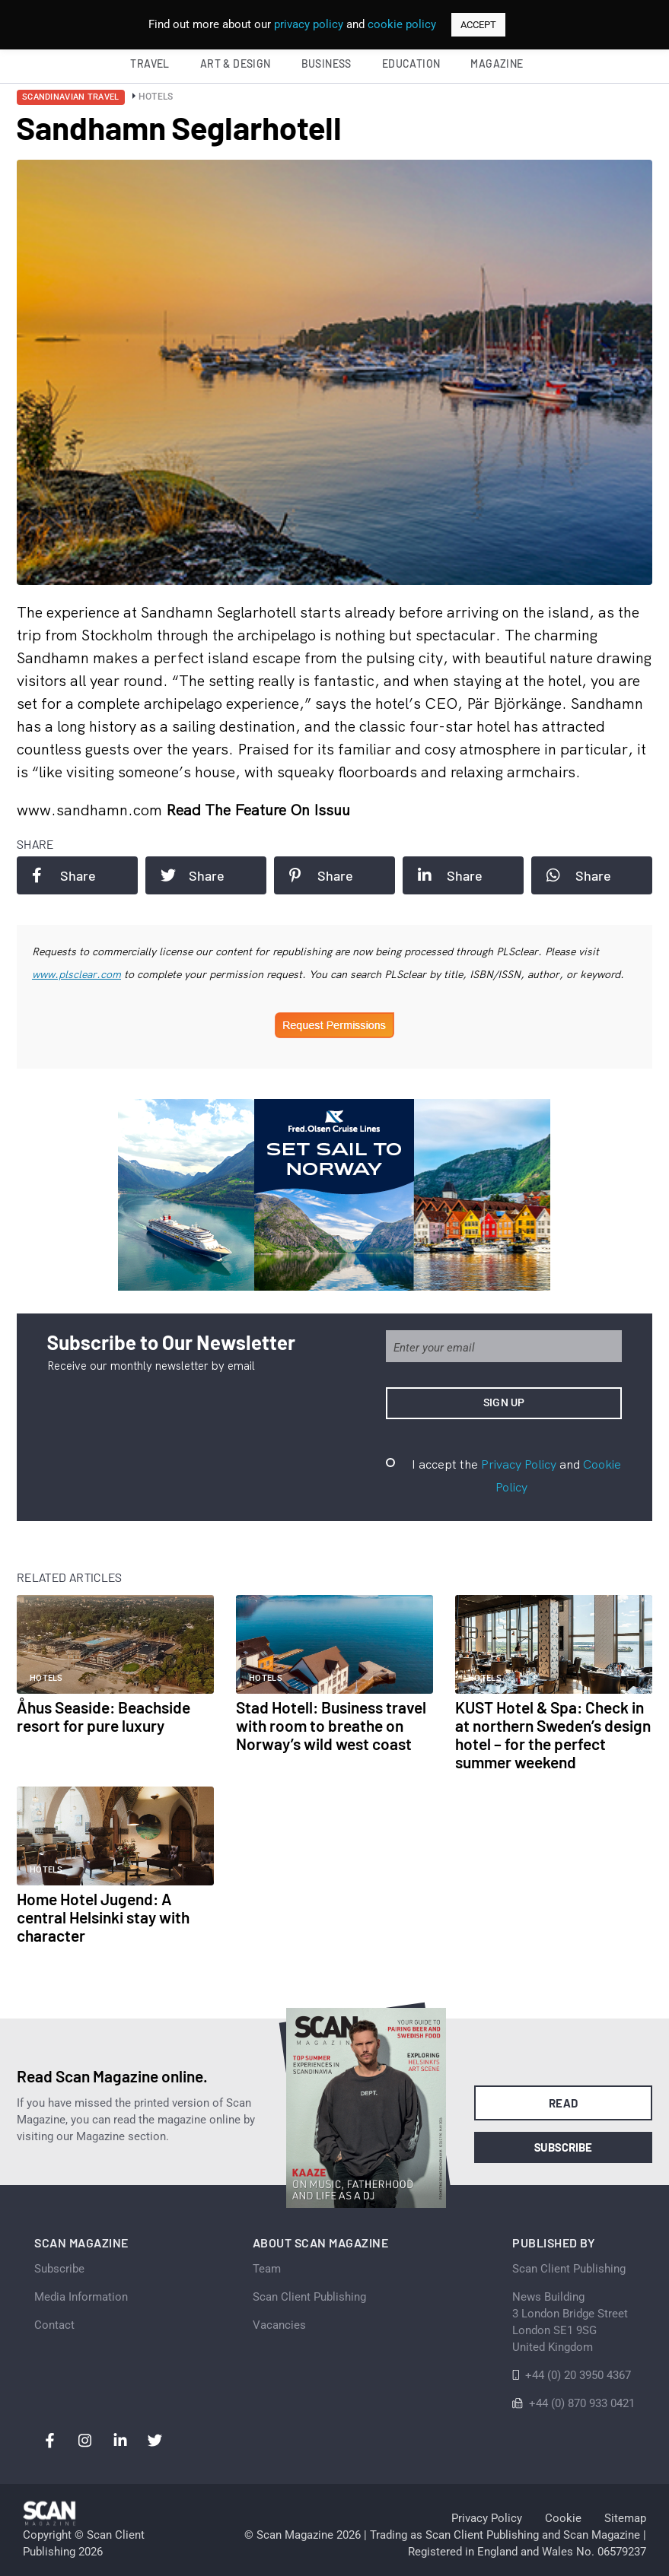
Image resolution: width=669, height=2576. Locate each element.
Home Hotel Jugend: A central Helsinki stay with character (103, 1917)
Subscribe (563, 2147)
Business (326, 63)
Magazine (496, 63)
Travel (149, 63)
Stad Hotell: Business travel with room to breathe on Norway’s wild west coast (331, 1725)
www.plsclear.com (76, 974)
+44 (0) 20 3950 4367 (578, 2375)
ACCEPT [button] (478, 24)
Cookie (563, 2518)
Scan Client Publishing (309, 2297)
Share (64, 875)
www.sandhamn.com (91, 809)
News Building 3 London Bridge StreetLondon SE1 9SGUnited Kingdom (570, 2322)
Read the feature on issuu (258, 809)
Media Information (81, 2297)
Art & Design (235, 63)
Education (411, 63)
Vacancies (279, 2325)
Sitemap (625, 2518)
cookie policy (402, 24)
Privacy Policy (518, 1464)
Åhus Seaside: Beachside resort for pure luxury (103, 1716)
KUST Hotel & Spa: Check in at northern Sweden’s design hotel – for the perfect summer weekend (553, 1734)
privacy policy (308, 24)
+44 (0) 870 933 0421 (582, 2403)
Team (267, 2269)
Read (563, 2103)
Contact (54, 2325)
